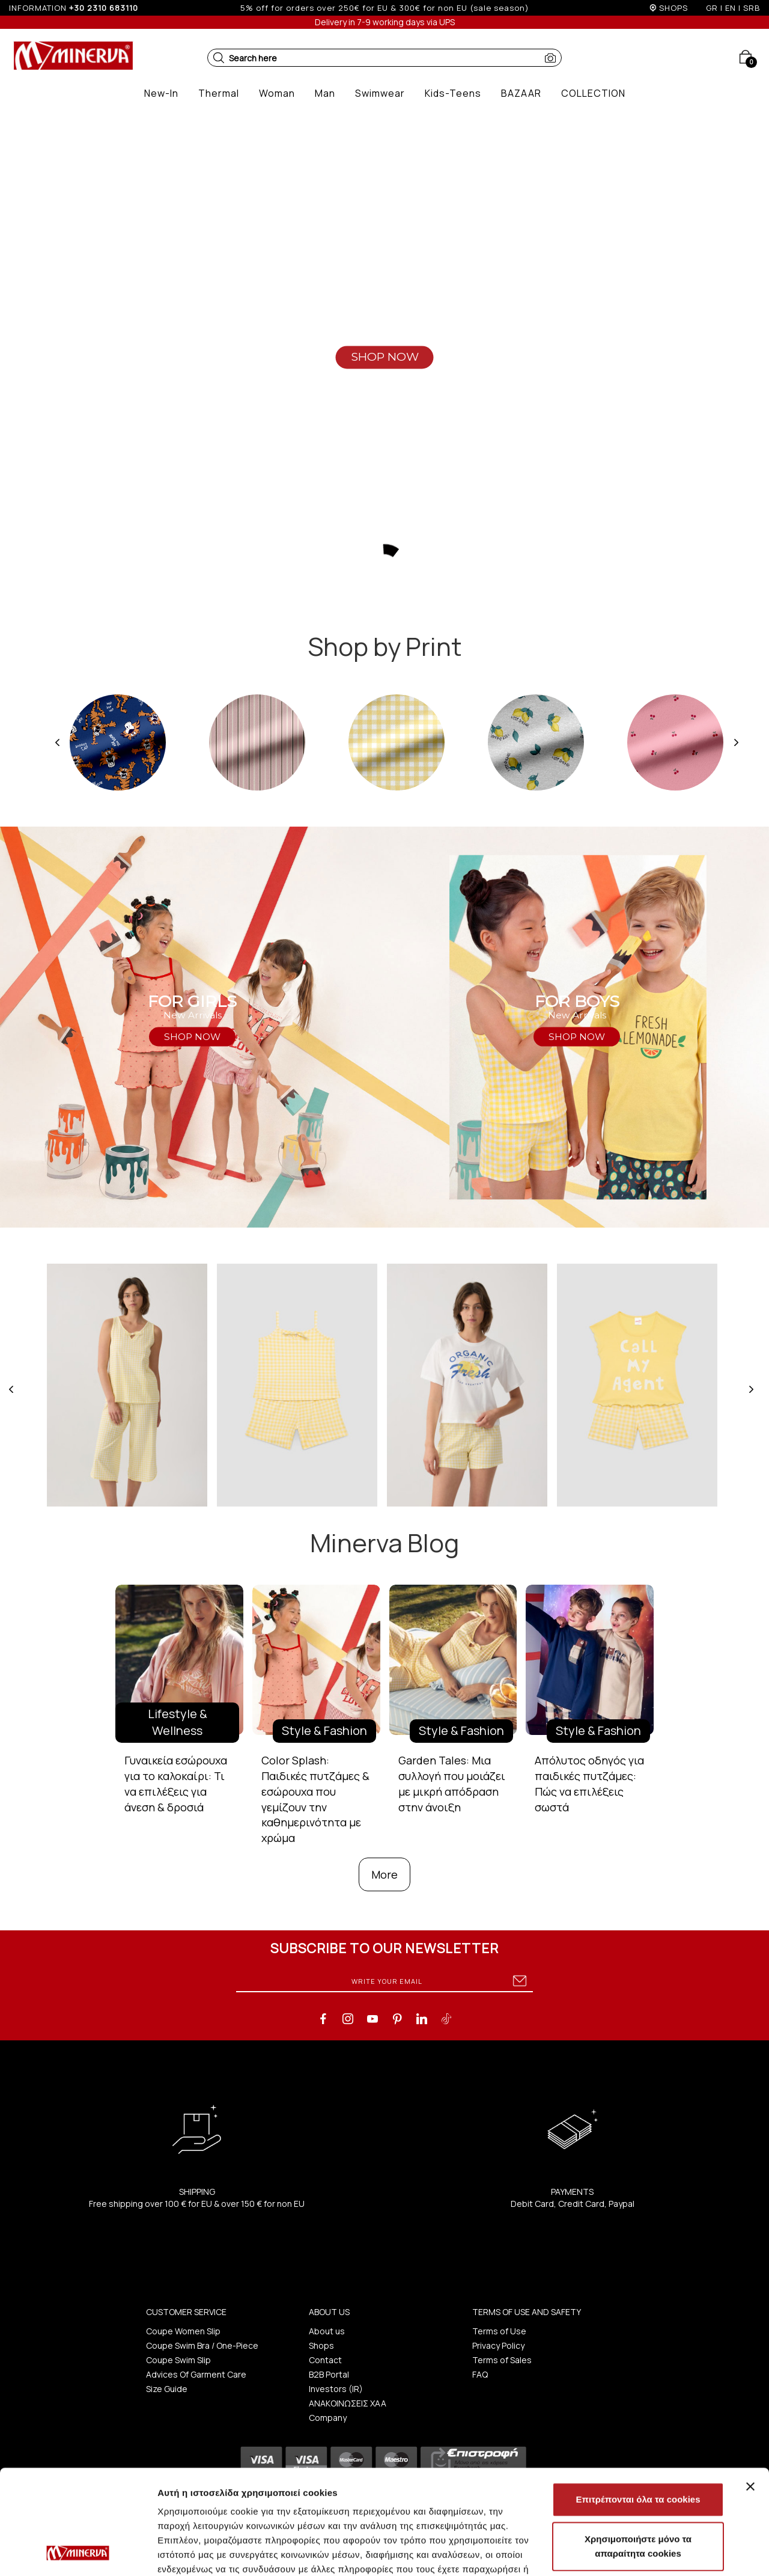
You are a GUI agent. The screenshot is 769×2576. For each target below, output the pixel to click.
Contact (325, 2360)
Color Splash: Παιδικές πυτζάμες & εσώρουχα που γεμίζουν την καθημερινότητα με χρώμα (315, 1799)
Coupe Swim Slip (178, 2360)
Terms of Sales (502, 2360)
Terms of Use (499, 2331)
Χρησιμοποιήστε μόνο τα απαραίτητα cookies (638, 2448)
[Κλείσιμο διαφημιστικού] (750, 2388)
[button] (218, 57)
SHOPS (673, 7)
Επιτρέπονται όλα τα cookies (638, 2401)
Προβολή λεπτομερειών (209, 2552)
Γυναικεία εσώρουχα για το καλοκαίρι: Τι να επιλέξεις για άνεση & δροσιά (175, 1783)
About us (327, 2331)
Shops (321, 2345)
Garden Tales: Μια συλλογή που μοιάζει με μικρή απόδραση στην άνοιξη (451, 1783)
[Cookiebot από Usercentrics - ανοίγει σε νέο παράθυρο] (77, 2553)
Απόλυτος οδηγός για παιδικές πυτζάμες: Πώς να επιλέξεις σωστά (589, 1783)
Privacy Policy (498, 2345)
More (384, 1874)
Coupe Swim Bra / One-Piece (202, 2345)
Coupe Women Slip (183, 2331)
